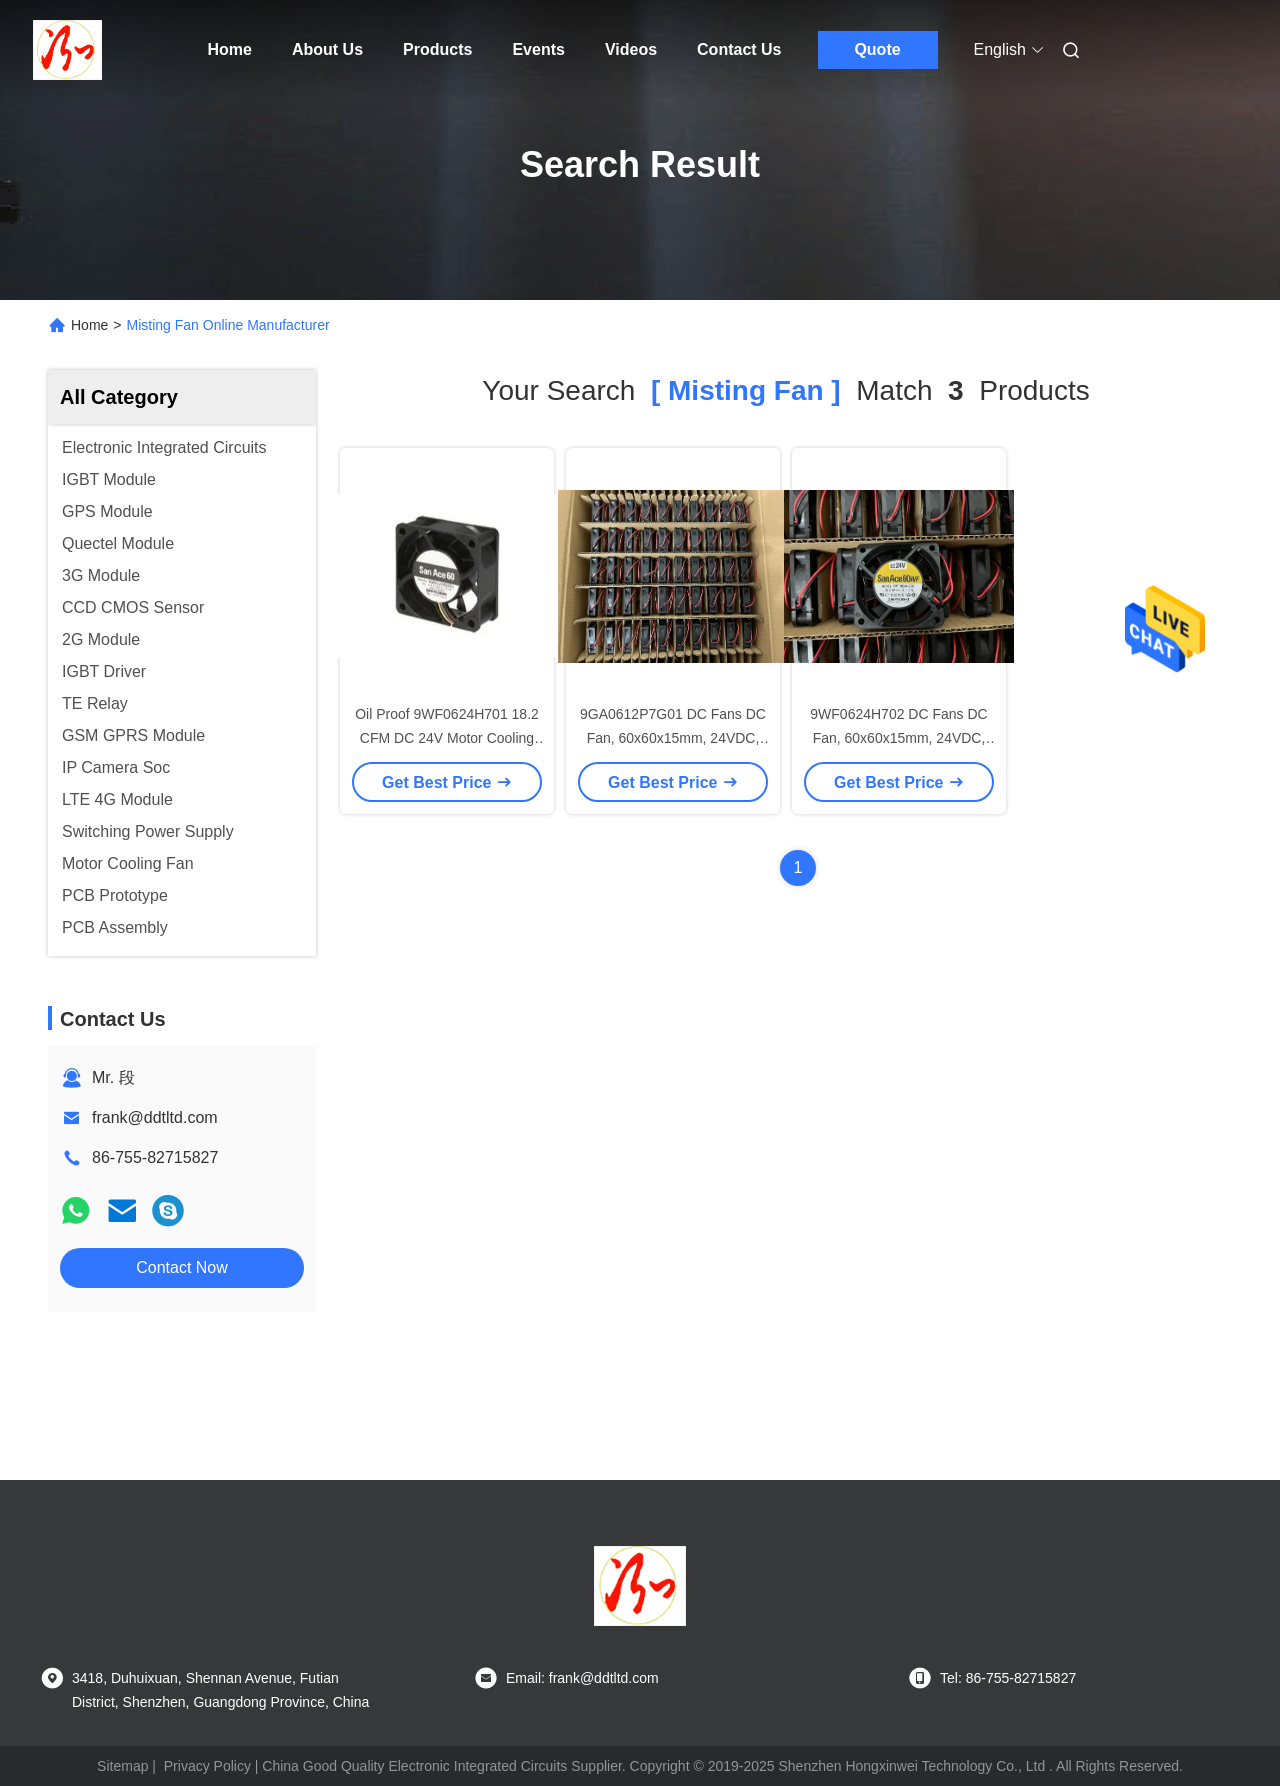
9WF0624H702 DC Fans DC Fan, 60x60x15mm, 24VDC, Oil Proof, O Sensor (898, 738)
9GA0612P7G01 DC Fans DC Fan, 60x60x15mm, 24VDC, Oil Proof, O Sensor (673, 738)
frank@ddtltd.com (155, 1117)
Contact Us (739, 49)
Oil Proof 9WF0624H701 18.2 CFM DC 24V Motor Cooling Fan (447, 738)
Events (538, 49)
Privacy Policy (207, 1766)
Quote (877, 49)
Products (437, 49)
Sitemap (122, 1766)
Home (230, 49)
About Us (327, 49)
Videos (631, 49)
